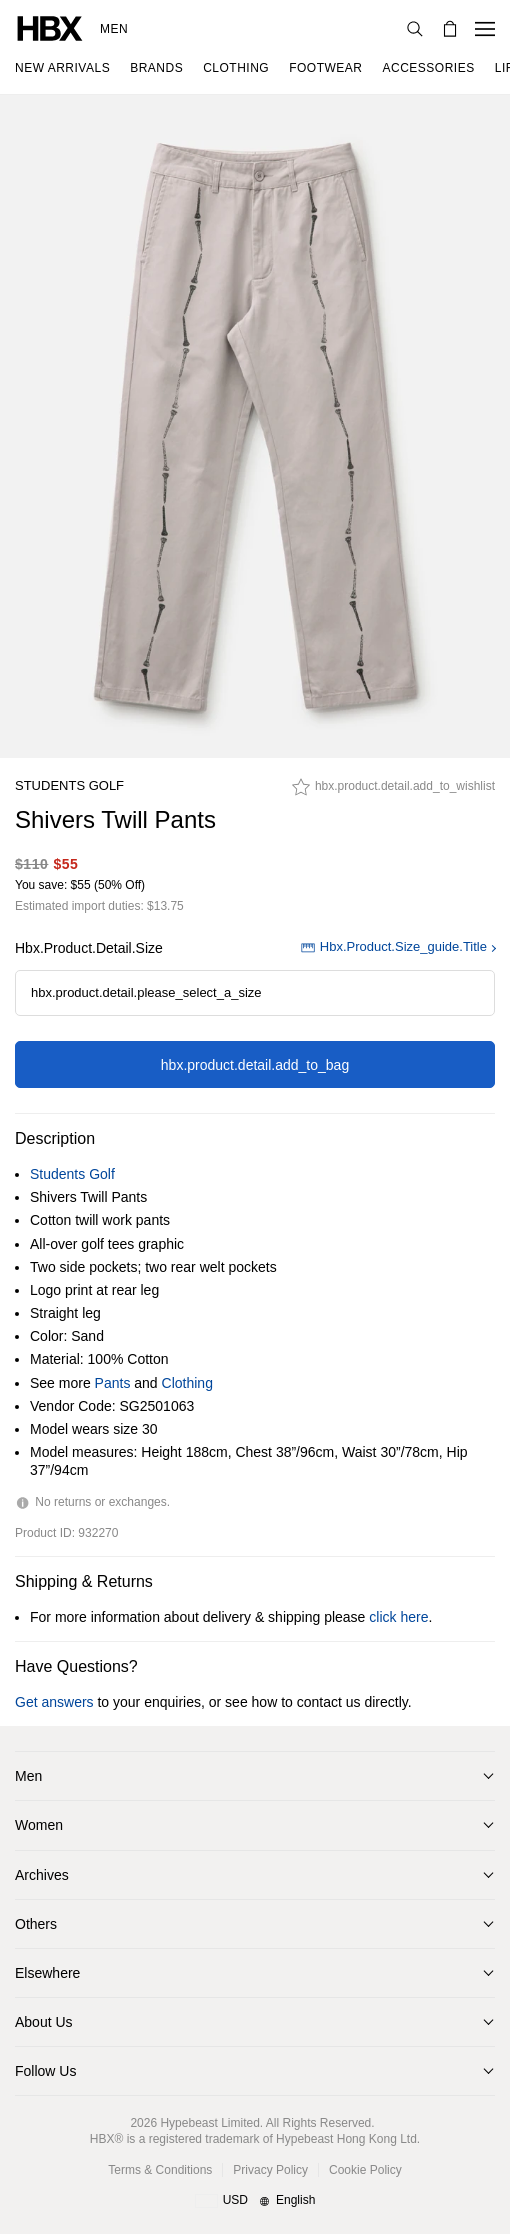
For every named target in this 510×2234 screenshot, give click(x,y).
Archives (42, 1875)
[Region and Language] (255, 2201)
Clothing (187, 1383)
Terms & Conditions (160, 2170)
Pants (113, 1383)
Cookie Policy (365, 2170)
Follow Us (45, 2071)
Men (114, 29)
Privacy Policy (270, 2170)
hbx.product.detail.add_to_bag (255, 1065)
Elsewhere (47, 1973)
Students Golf (69, 785)
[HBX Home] (50, 27)
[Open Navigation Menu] (485, 29)
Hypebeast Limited (209, 2123)
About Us (44, 2022)
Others (36, 1924)
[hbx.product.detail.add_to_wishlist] (393, 792)
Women (39, 1825)
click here (398, 1617)
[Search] (415, 29)
